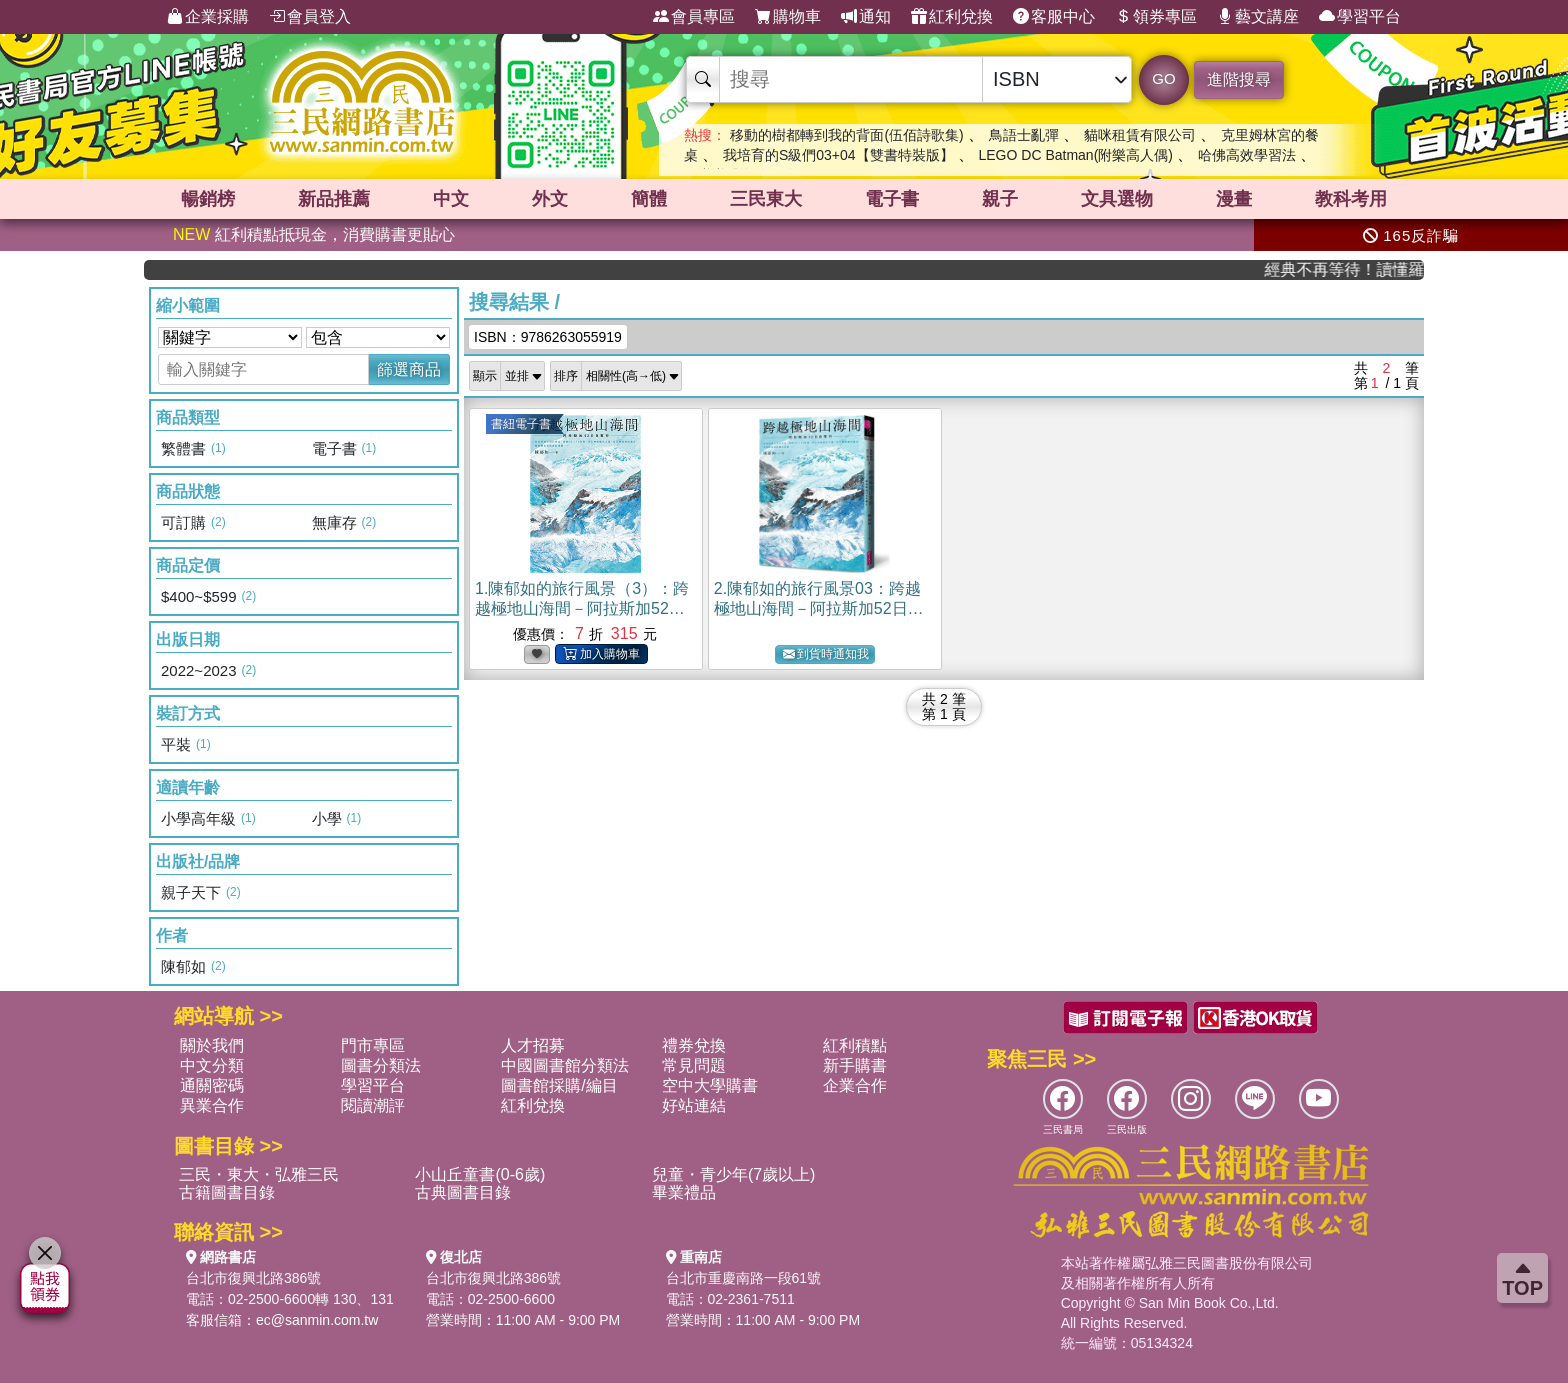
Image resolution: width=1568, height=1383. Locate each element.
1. (582, 608)
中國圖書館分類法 (565, 1065)
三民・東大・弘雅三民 (259, 1174)
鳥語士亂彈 (1024, 135)
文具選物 (1117, 199)
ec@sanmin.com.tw (317, 1320)
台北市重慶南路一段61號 (744, 1278)
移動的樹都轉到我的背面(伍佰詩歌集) (846, 135)
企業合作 (855, 1085)
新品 (334, 199)
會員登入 (310, 17)
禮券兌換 (694, 1045)
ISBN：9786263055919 (548, 337)
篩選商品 (409, 369)
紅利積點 (855, 1045)
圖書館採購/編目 (559, 1085)
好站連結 (694, 1105)
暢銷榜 (208, 199)
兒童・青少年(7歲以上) (734, 1174)
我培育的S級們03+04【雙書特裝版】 (838, 155)
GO (1163, 78)
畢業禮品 (684, 1192)
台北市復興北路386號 (253, 1278)
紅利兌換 (952, 17)
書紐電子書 (521, 424)
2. (819, 608)
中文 (451, 199)
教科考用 (1351, 199)
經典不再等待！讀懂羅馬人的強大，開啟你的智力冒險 (1359, 269)
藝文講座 (1258, 17)
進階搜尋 (1239, 79)
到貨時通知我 (826, 654)
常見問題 (694, 1065)
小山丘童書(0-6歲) (480, 1174)
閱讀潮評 (373, 1105)
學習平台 (1360, 17)
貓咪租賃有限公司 (1140, 135)
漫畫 (1234, 199)
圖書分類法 (381, 1065)
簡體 (649, 199)
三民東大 (766, 199)
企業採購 (208, 17)
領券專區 (1156, 17)
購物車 (788, 17)
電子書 (892, 199)
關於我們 (212, 1045)
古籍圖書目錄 (227, 1192)
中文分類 (212, 1065)
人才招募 (533, 1045)
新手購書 (855, 1065)
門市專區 (373, 1045)
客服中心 (1054, 17)
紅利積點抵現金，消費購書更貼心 (314, 234)
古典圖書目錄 (463, 1192)
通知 (866, 17)
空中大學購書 (710, 1085)
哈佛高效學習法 (1247, 155)
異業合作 (212, 1105)
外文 (550, 199)
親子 (1000, 199)
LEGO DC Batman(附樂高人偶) (1075, 155)
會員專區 (694, 17)
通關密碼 (212, 1085)
